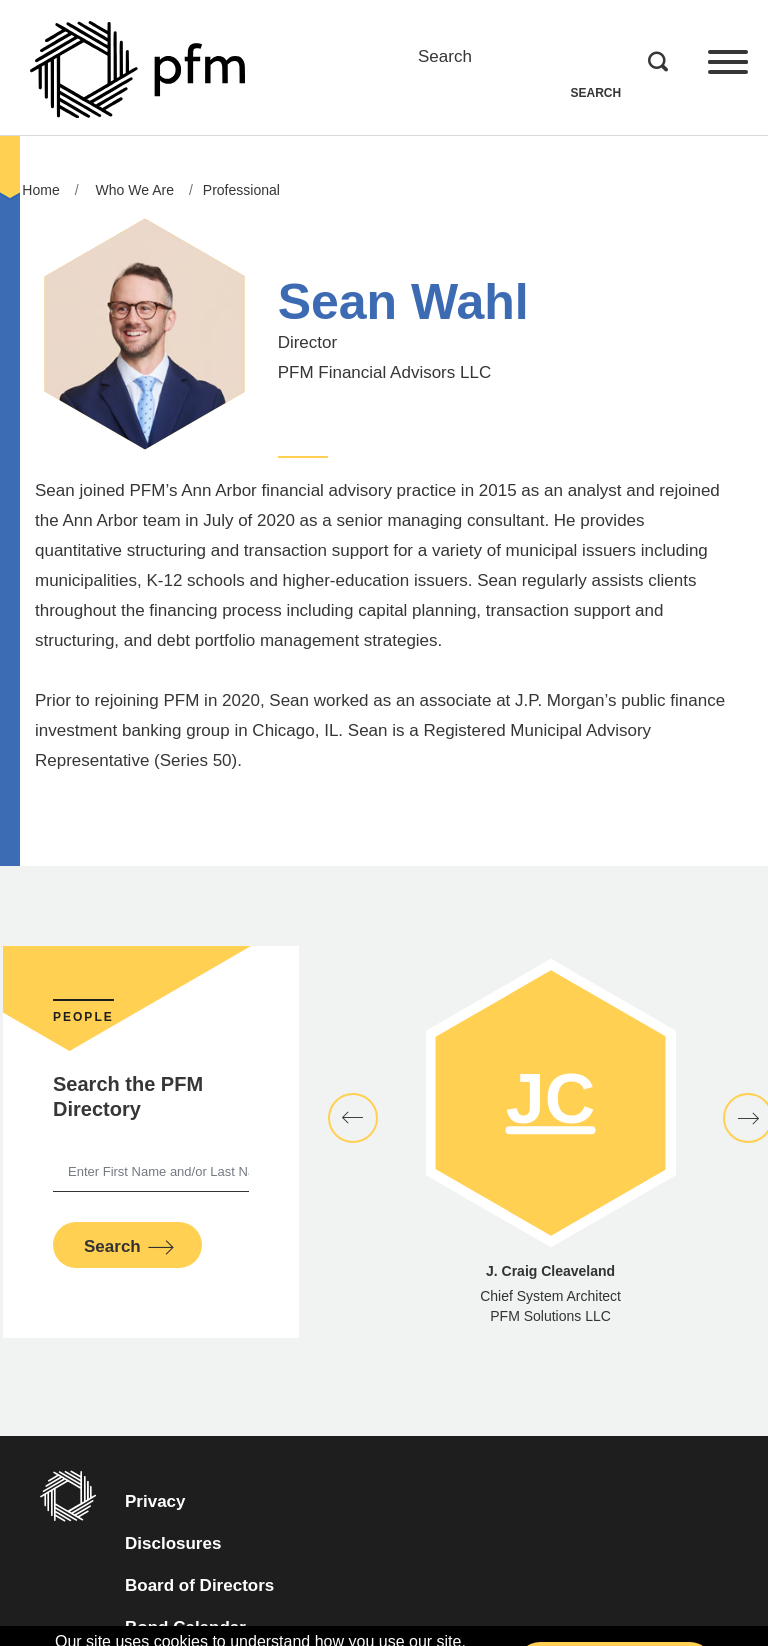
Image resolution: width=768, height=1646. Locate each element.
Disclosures (173, 1543)
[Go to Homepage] (137, 69)
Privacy (155, 1501)
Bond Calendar (220, 1624)
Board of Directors (199, 1585)
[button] (353, 1118)
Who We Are (135, 190)
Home (40, 190)
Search (445, 56)
